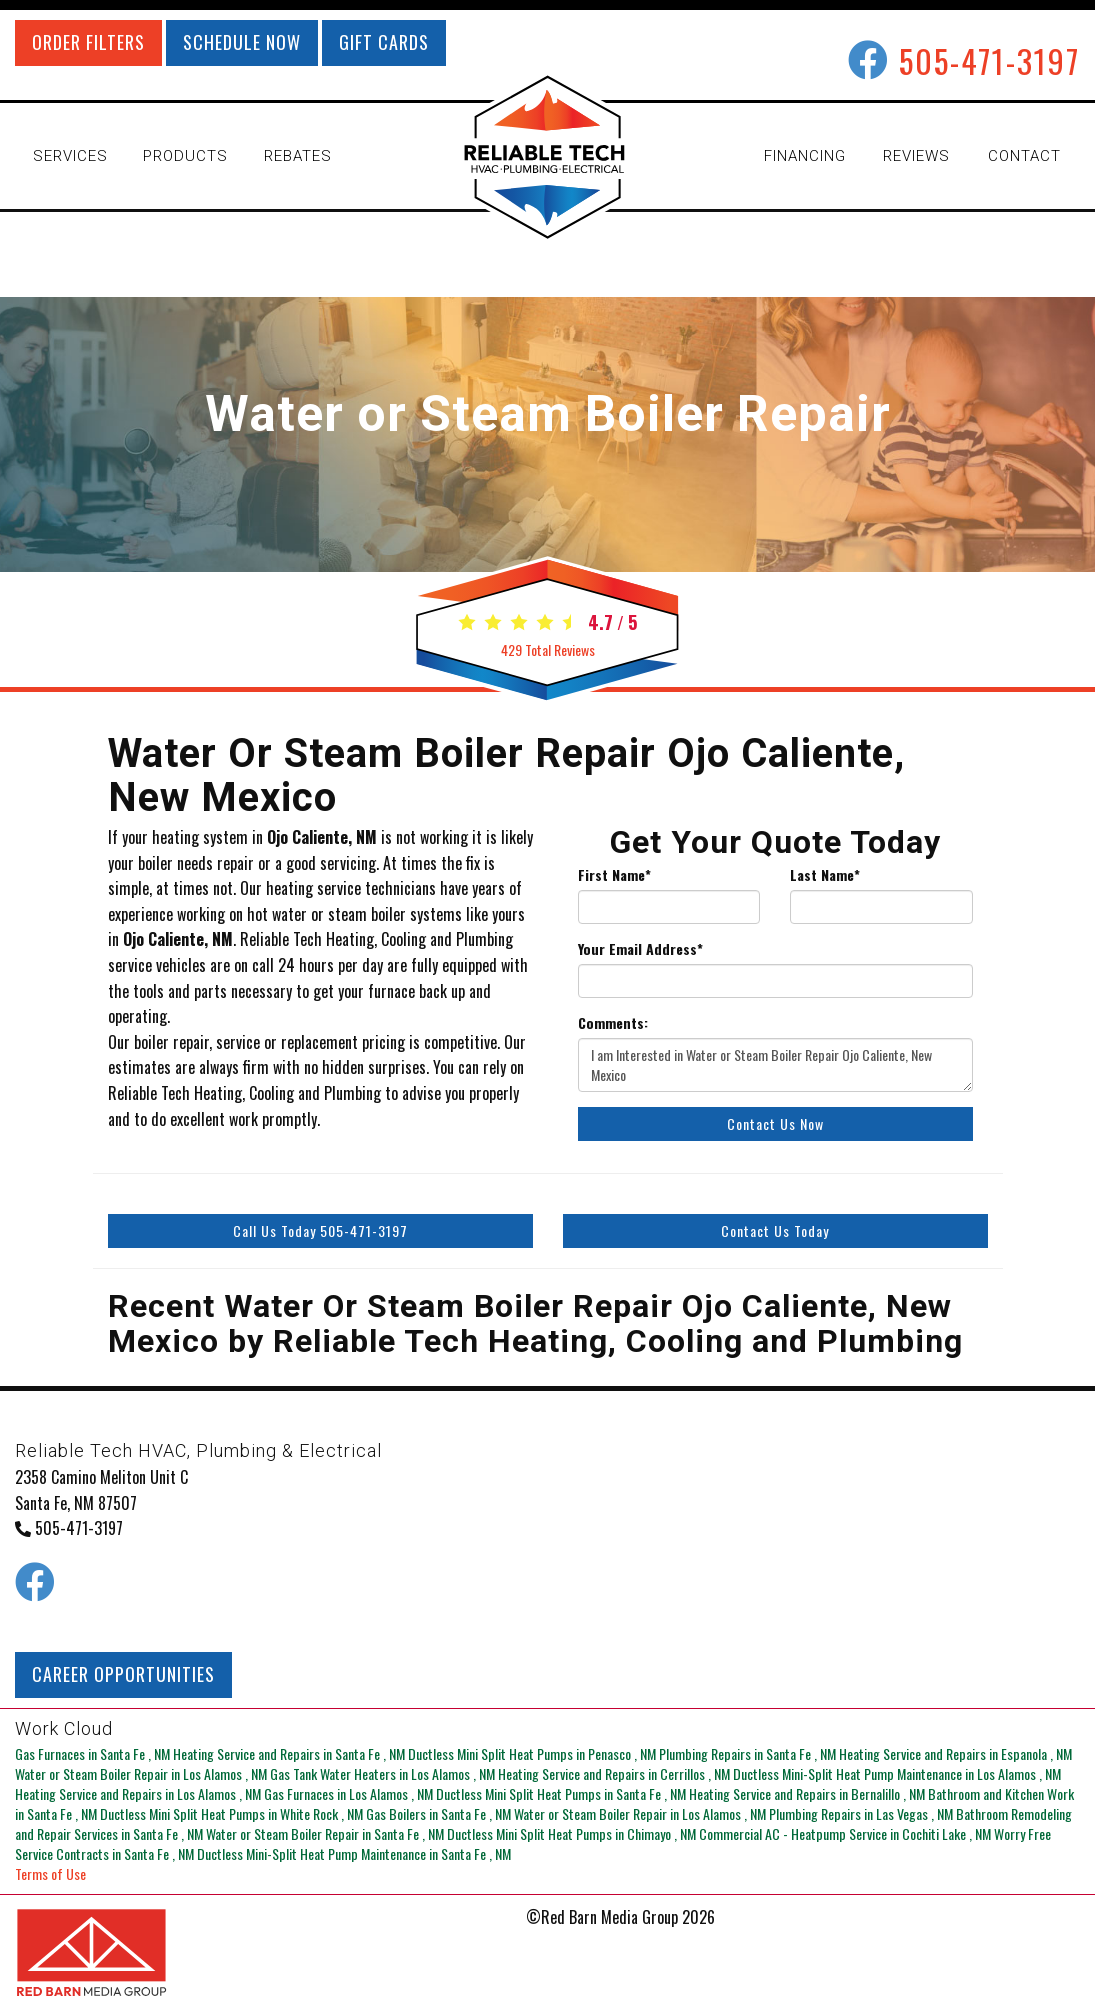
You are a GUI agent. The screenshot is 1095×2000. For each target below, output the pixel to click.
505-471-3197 (989, 60)
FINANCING (805, 156)
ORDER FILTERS (88, 42)
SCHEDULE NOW (242, 42)
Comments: (613, 1023)
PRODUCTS (185, 156)
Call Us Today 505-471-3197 (320, 1230)
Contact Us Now (775, 1123)
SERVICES (70, 156)
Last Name (825, 875)
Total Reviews (548, 649)
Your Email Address (640, 949)
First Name (614, 875)
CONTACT (1024, 156)
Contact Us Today (775, 1230)
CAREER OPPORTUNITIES (123, 1674)
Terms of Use (50, 1873)
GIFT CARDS (384, 42)
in (94, 1753)
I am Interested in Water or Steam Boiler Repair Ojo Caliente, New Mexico (775, 1065)
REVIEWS (916, 156)
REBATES (298, 156)
